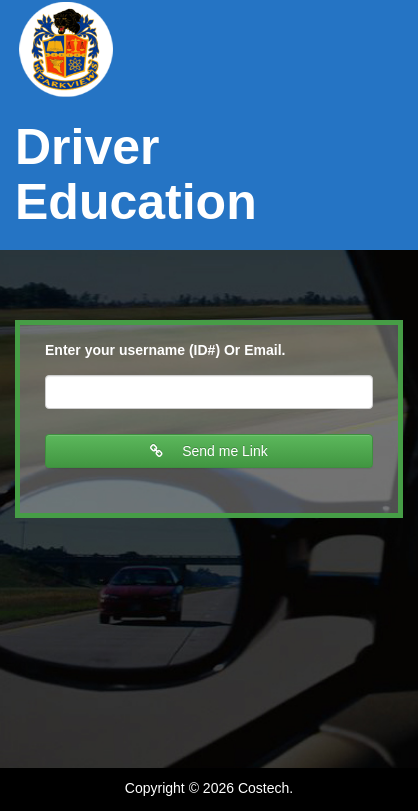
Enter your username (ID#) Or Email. (165, 350)
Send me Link (209, 451)
